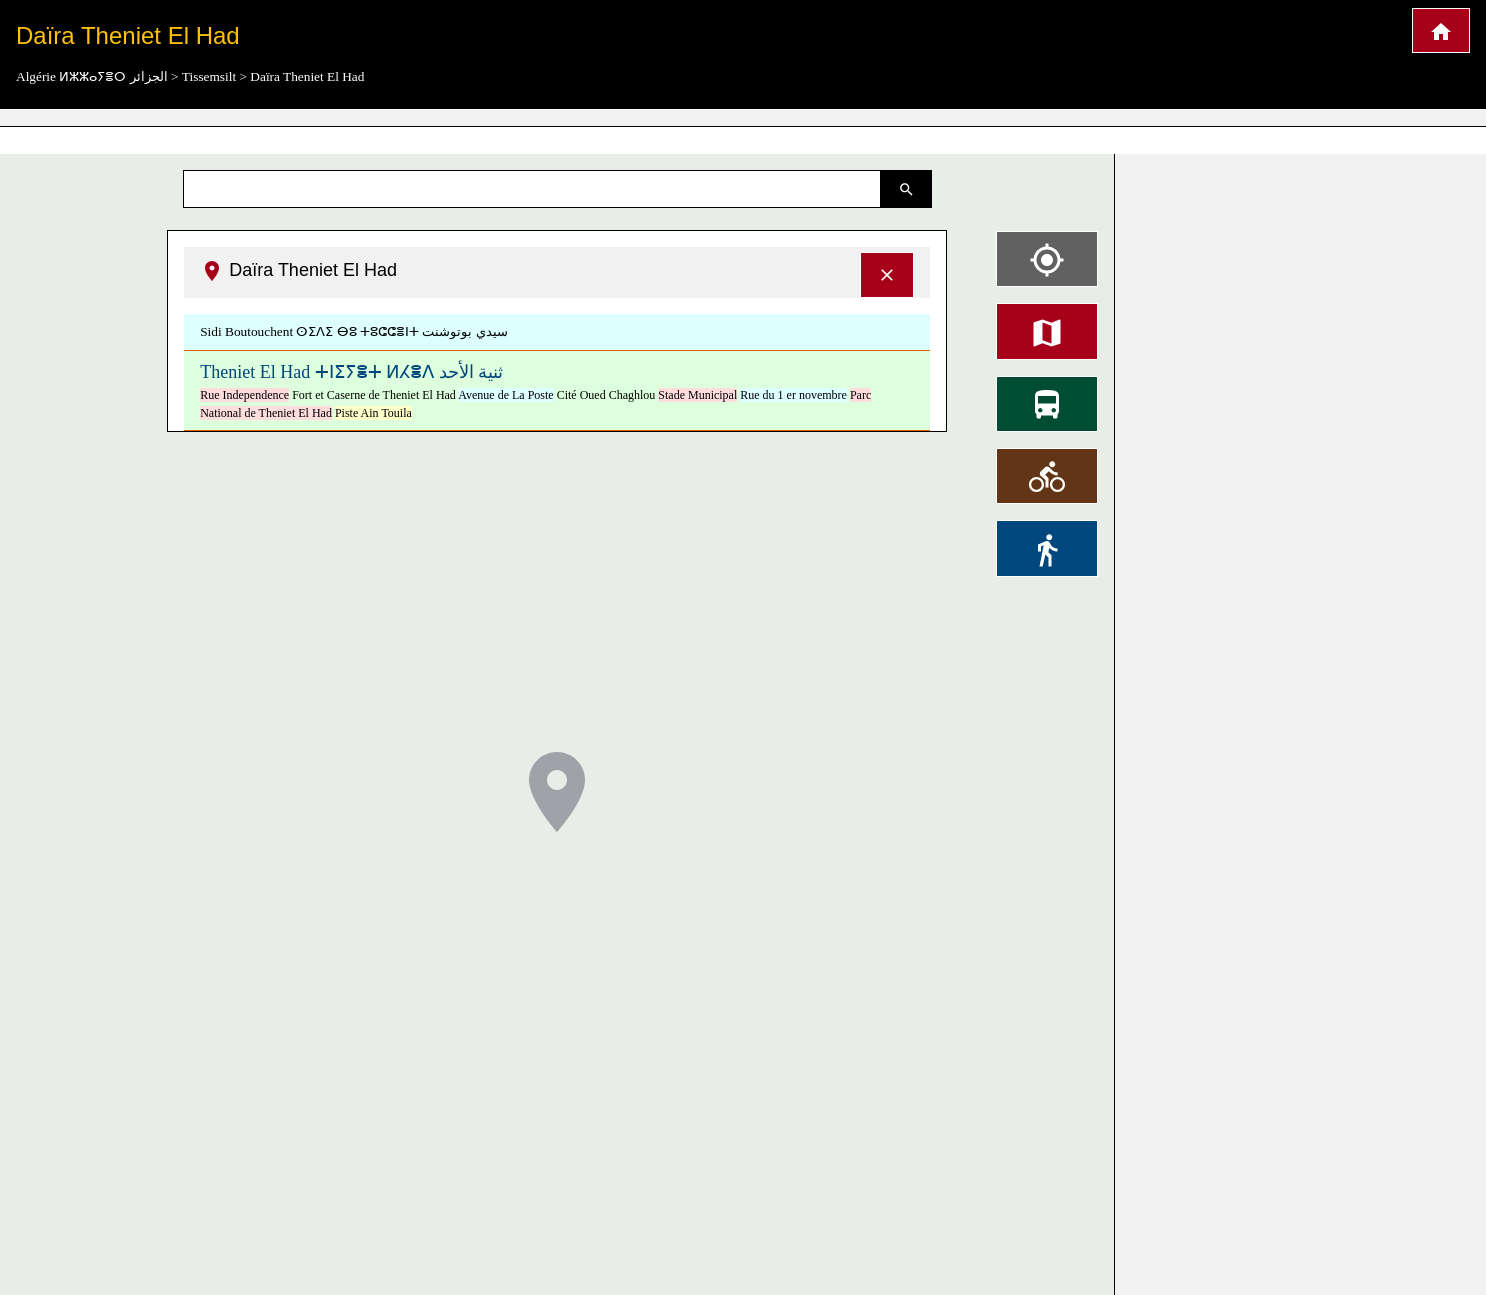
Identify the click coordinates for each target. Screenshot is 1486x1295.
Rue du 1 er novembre (793, 395)
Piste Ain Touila (373, 413)
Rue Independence (244, 395)
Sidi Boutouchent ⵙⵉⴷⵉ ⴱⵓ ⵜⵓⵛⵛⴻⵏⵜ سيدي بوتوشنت (354, 331)
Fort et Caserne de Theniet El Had (374, 395)
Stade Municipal (697, 395)
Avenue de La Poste (505, 395)
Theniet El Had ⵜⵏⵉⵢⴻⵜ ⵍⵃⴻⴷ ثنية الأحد (351, 372)
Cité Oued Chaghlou (606, 395)
